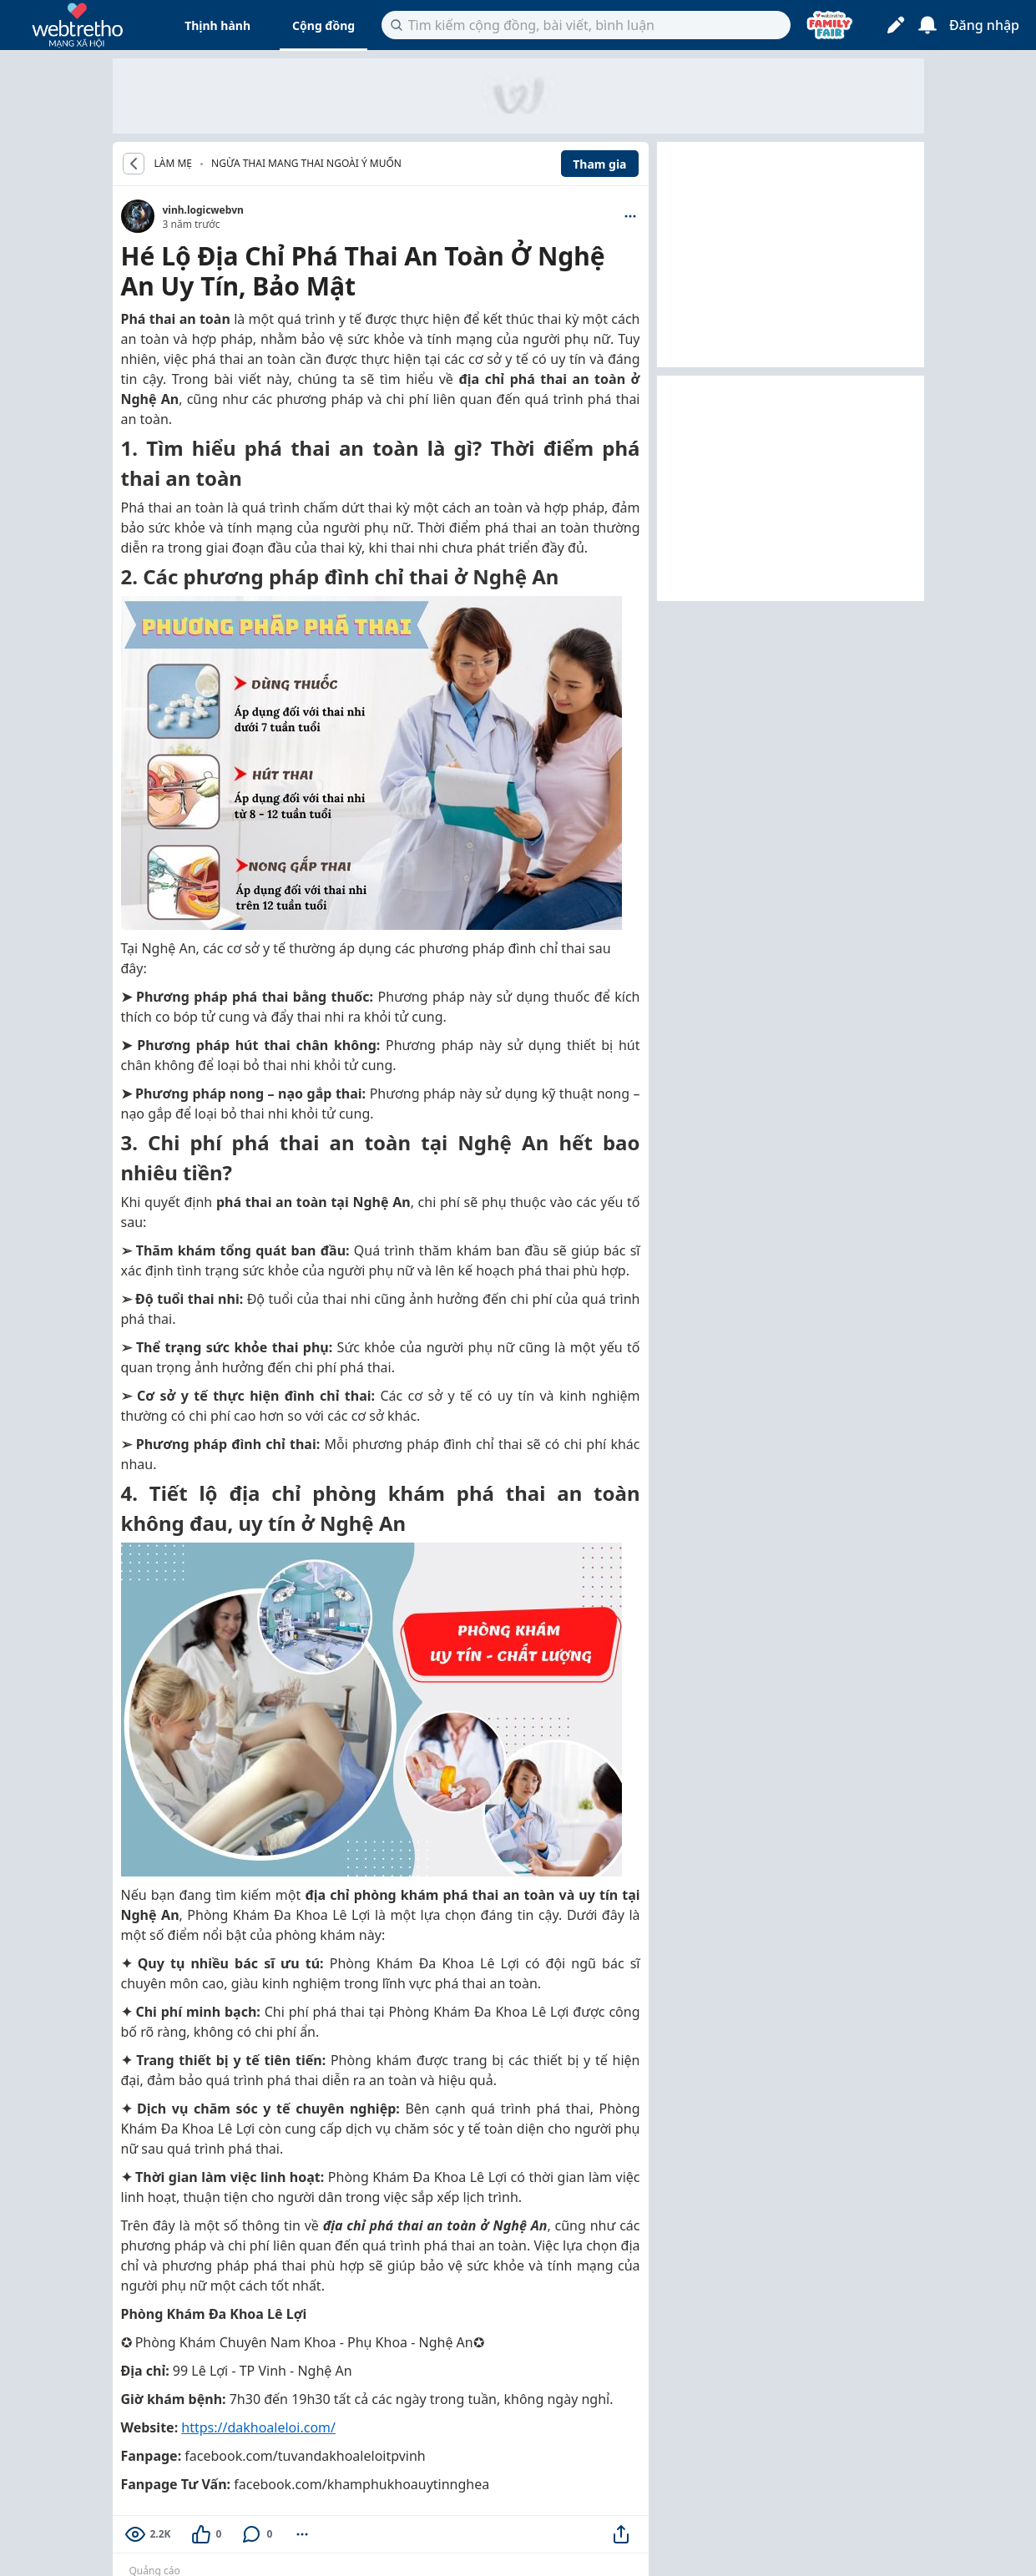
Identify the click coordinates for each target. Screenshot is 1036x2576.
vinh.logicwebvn (203, 210)
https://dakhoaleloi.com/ (258, 2427)
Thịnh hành (217, 25)
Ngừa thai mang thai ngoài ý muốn (306, 163)
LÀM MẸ (173, 163)
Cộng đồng (323, 25)
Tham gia (599, 164)
